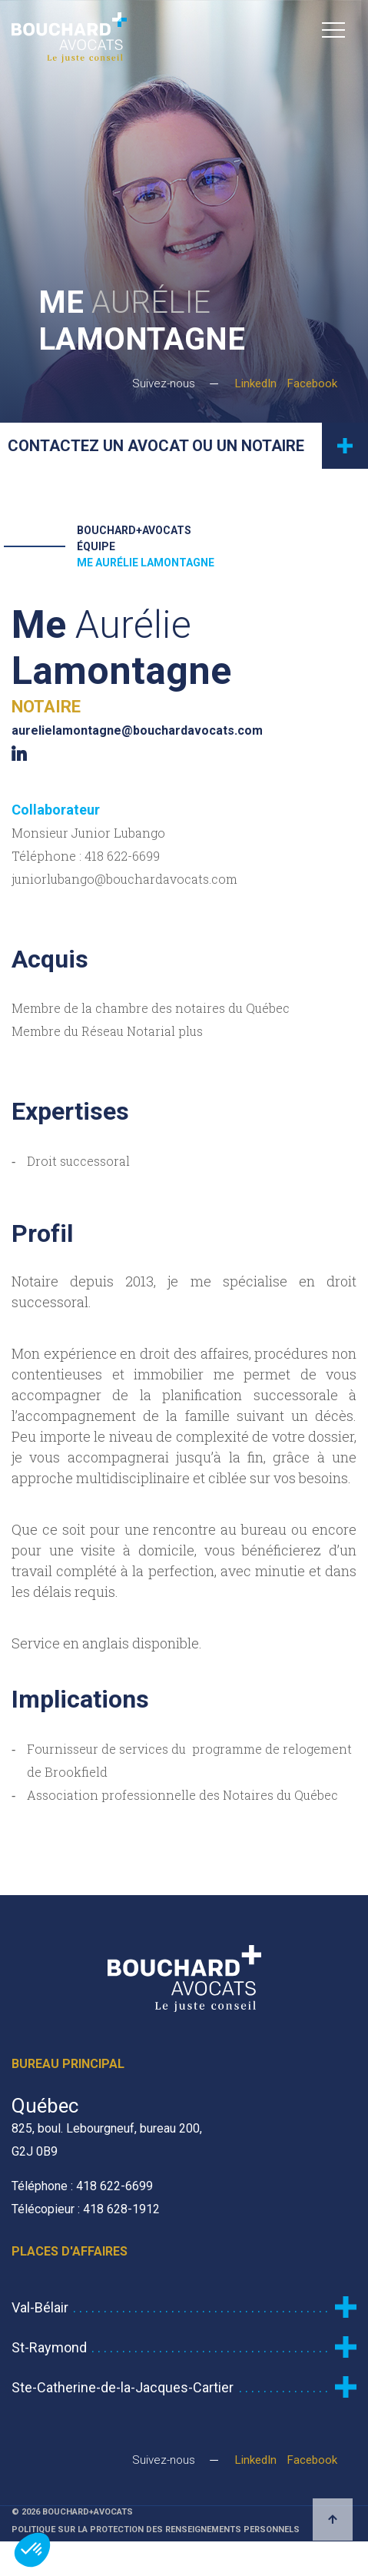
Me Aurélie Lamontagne (145, 562)
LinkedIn (256, 383)
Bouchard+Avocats (134, 530)
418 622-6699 (122, 856)
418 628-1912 (121, 2209)
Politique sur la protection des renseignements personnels (156, 2530)
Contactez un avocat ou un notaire (188, 446)
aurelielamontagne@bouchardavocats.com (137, 730)
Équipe (96, 546)
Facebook (312, 383)
